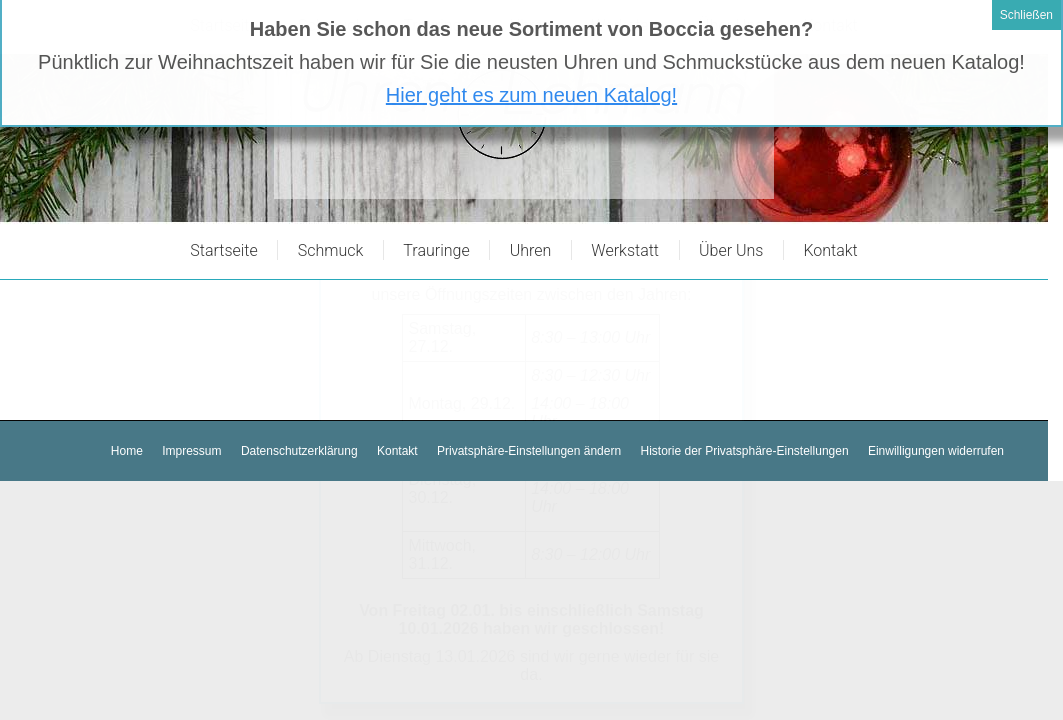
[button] (529, 451)
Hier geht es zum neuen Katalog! (531, 51)
